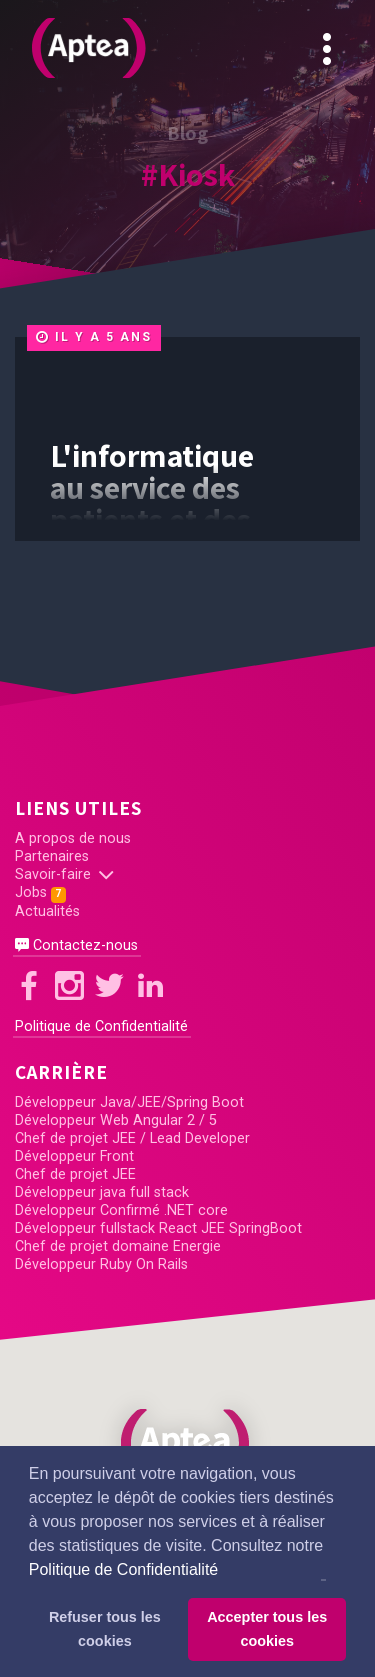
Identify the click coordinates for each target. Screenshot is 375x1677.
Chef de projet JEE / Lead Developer (132, 1138)
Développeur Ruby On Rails (101, 1264)
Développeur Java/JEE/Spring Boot (129, 1102)
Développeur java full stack (102, 1192)
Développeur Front (74, 1156)
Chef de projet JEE (75, 1174)
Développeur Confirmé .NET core (121, 1210)
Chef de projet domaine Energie (118, 1246)
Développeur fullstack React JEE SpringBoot (158, 1228)
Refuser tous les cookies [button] (105, 1629)
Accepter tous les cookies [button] (267, 1629)
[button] (188, 1443)
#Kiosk (188, 174)
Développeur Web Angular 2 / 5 (116, 1120)
